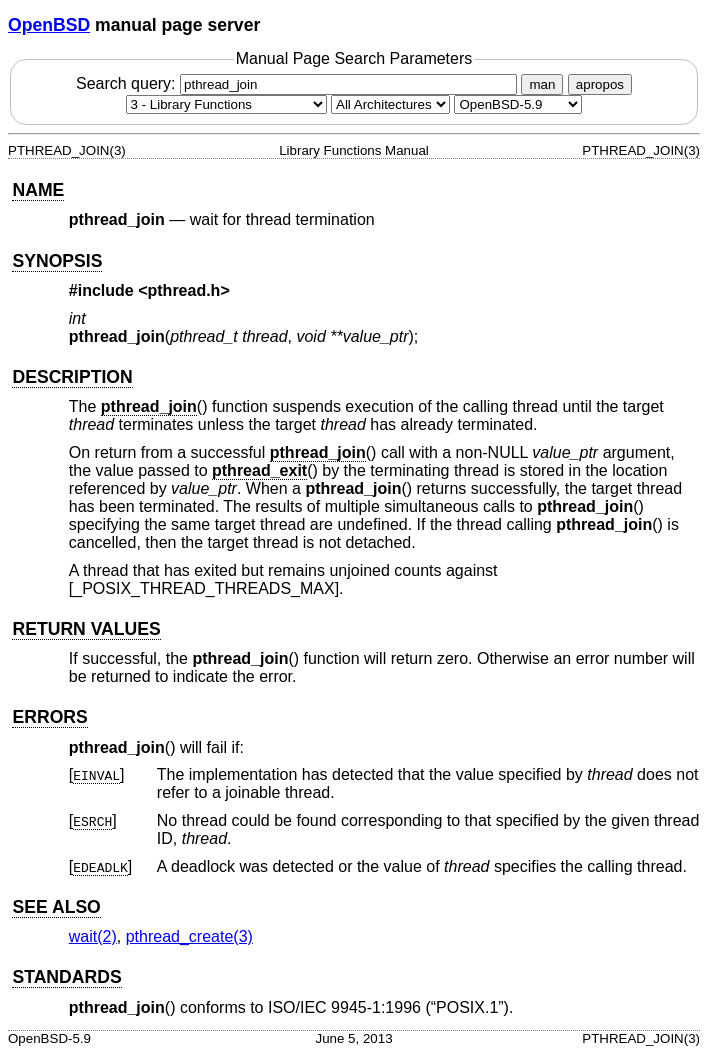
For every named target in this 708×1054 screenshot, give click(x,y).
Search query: (299, 83)
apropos (600, 84)
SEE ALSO (56, 907)
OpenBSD (49, 25)
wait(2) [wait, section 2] (93, 936)
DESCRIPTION (72, 377)
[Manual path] (518, 104)
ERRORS (49, 717)
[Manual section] (226, 104)
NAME (38, 190)
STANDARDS (66, 977)
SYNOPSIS (57, 261)
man (542, 84)
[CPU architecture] (390, 104)
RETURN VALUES (86, 629)
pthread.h (184, 290)
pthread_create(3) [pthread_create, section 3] (189, 936)
